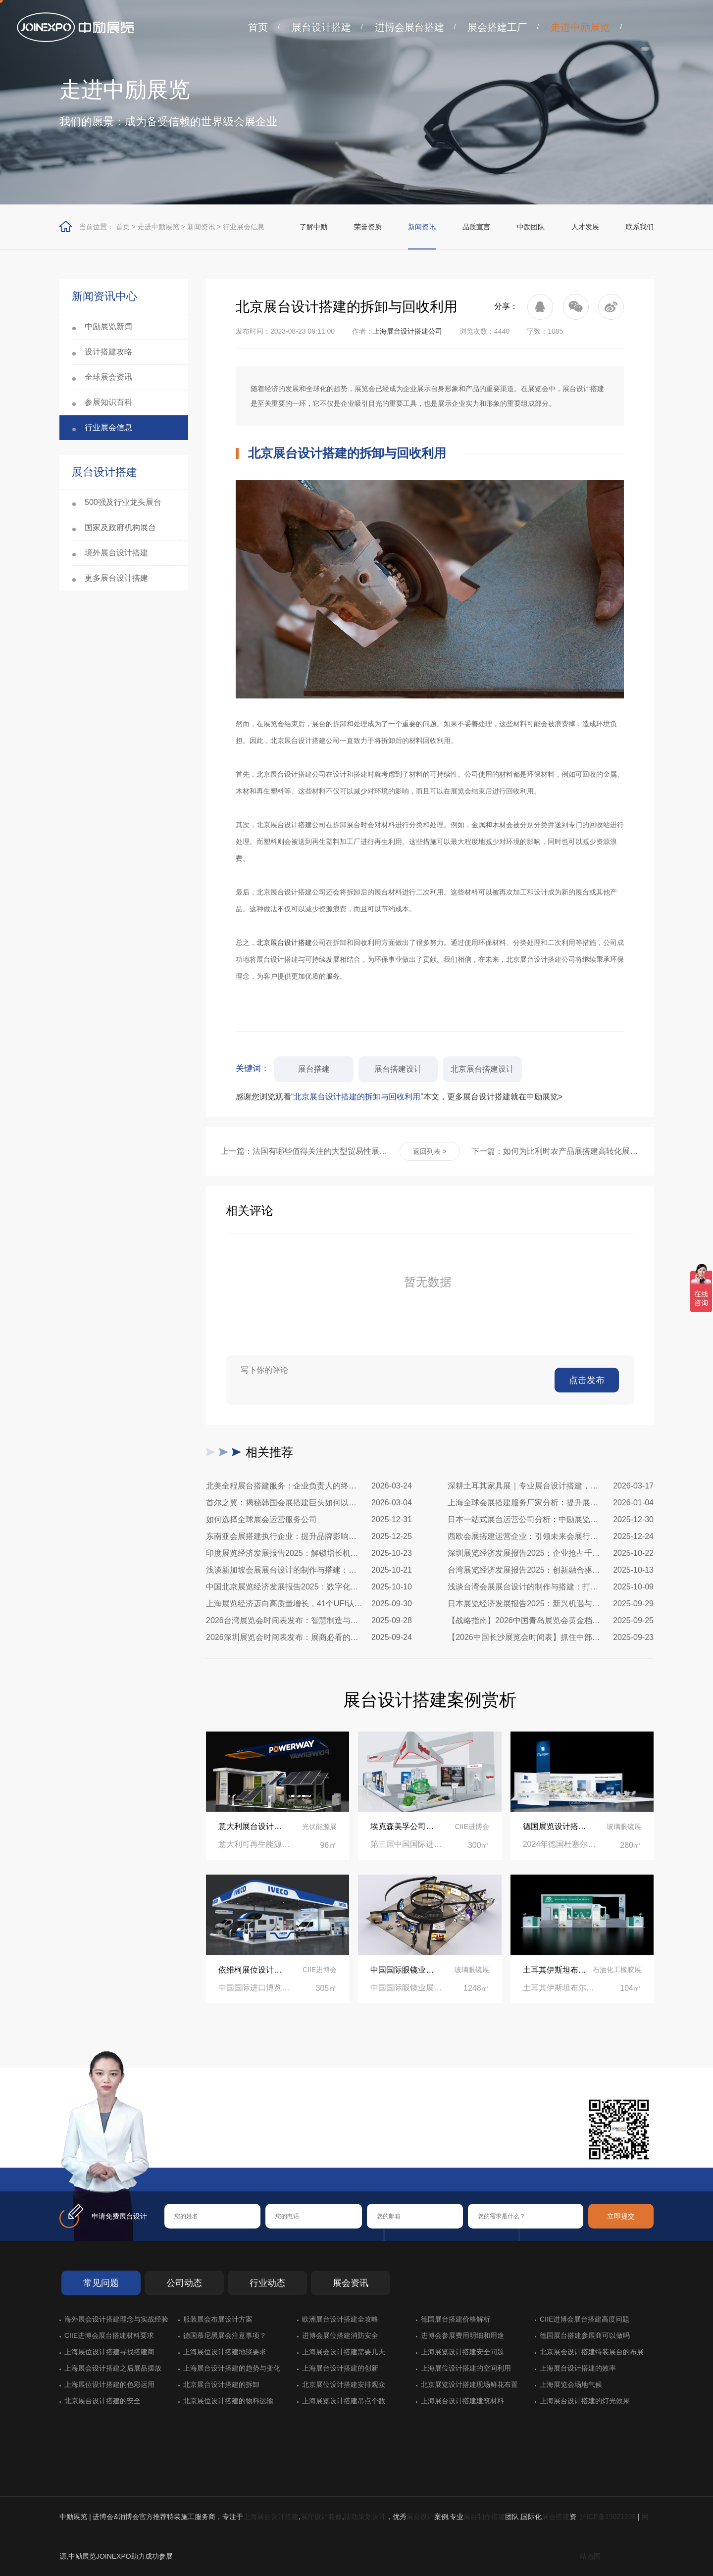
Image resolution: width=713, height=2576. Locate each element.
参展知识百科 (108, 402)
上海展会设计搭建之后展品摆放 (112, 2368)
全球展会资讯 (108, 377)
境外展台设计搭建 (116, 552)
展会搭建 (555, 2517)
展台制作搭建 (484, 2517)
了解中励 (313, 227)
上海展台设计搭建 (271, 2517)
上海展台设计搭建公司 (407, 331)
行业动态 (267, 2283)
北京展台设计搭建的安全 (102, 2401)
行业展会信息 (243, 227)
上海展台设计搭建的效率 (578, 2368)
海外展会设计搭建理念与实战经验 (116, 2319)
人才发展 (585, 227)
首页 (258, 27)
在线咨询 (195, 2151)
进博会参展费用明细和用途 (462, 2335)
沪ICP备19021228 (608, 2517)
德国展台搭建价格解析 (455, 2319)
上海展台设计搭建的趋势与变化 (231, 2368)
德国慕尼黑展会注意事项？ (224, 2335)
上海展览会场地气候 (571, 2384)
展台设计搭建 (321, 27)
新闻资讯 (201, 227)
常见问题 (101, 2283)
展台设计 (420, 2517)
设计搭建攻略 (108, 351)
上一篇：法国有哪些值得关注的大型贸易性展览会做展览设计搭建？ (304, 1151)
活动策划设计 (365, 2517)
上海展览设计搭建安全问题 (462, 2352)
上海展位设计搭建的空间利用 (466, 2368)
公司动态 (184, 2283)
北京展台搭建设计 (482, 1069)
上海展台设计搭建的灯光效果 (585, 2401)
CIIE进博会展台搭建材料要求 (109, 2335)
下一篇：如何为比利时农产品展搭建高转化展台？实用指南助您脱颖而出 (555, 1151)
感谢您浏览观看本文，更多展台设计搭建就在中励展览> (399, 1096)
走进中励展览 (580, 27)
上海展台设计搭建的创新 (340, 2368)
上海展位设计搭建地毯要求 (224, 2352)
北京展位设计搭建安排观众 (343, 2384)
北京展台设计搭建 (284, 942)
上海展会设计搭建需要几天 (343, 2352)
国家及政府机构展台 (120, 527)
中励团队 (531, 227)
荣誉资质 (368, 227)
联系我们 (640, 227)
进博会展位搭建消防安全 (340, 2335)
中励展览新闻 (108, 326)
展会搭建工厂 (497, 27)
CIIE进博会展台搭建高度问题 (584, 2319)
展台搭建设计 (398, 1069)
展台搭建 (314, 1069)
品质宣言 (476, 227)
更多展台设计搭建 (116, 578)
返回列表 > (430, 1151)
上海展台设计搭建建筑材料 (462, 2401)
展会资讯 (350, 2283)
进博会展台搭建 (409, 27)
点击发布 (587, 1380)
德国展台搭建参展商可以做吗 (585, 2335)
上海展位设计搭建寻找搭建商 (109, 2352)
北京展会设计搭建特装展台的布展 (592, 2352)
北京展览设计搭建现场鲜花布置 (469, 2384)
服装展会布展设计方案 (218, 2319)
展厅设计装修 (321, 2517)
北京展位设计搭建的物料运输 (228, 2401)
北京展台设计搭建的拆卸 (221, 2384)
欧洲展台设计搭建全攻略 (340, 2319)
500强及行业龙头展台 (123, 502)
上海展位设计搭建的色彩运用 (109, 2384)
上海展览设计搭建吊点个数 (343, 2401)
